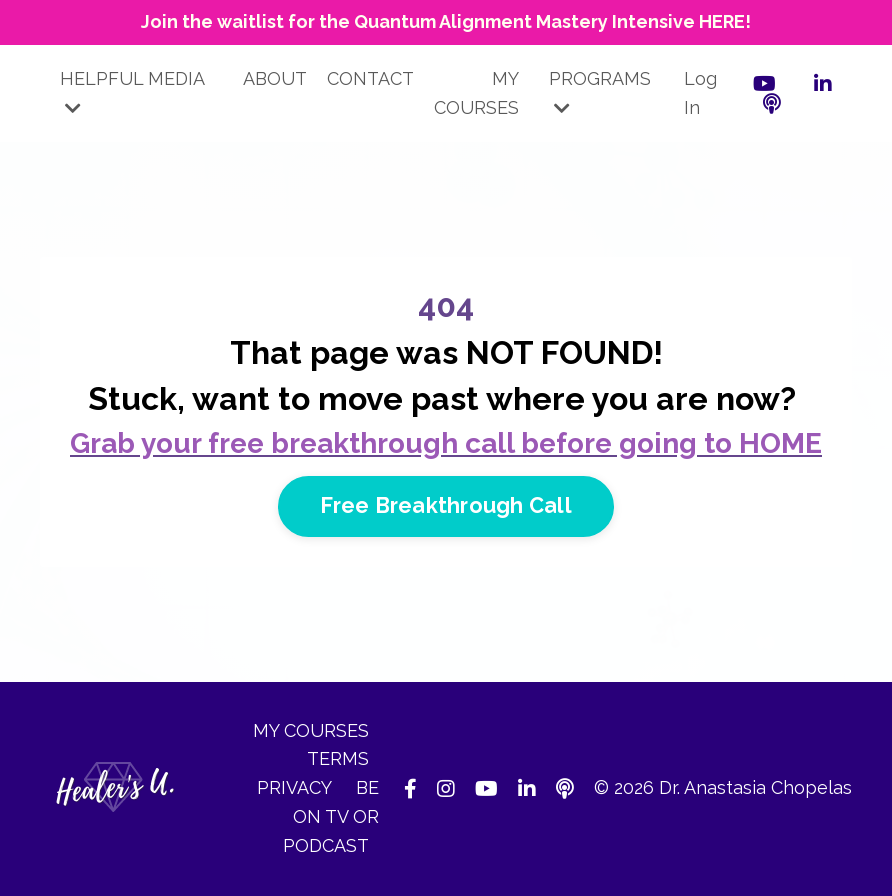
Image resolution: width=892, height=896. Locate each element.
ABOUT (275, 78)
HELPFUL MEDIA (132, 92)
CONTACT (370, 78)
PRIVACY (296, 787)
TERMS (338, 758)
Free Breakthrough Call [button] (446, 505)
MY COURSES (476, 93)
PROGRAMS (600, 92)
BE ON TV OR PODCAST (331, 816)
